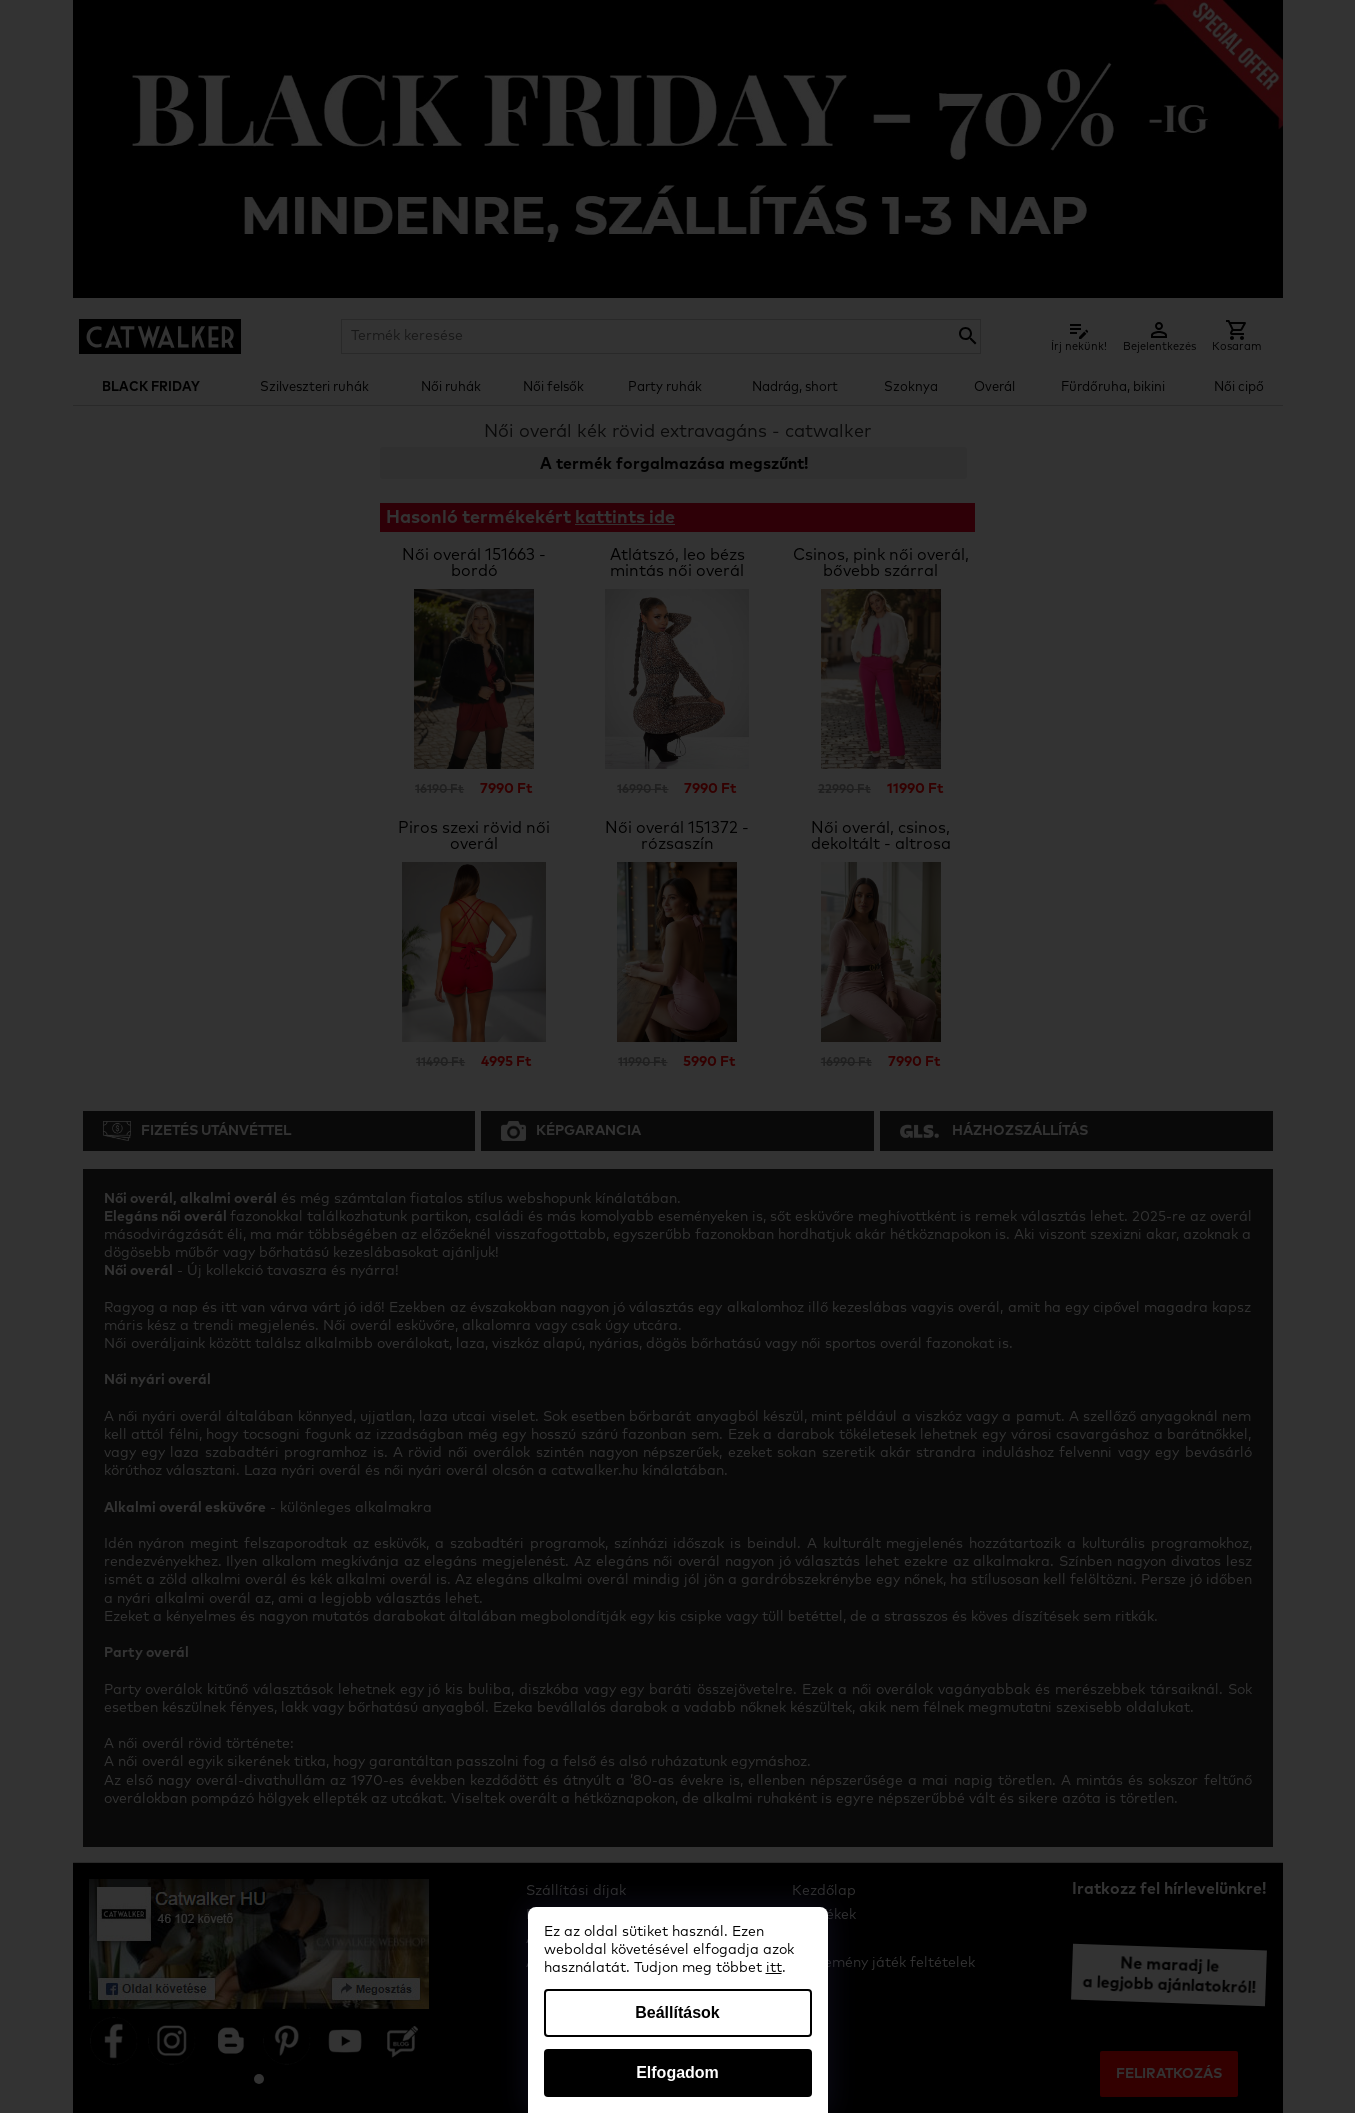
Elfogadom (677, 2072)
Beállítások (677, 2012)
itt (774, 1968)
